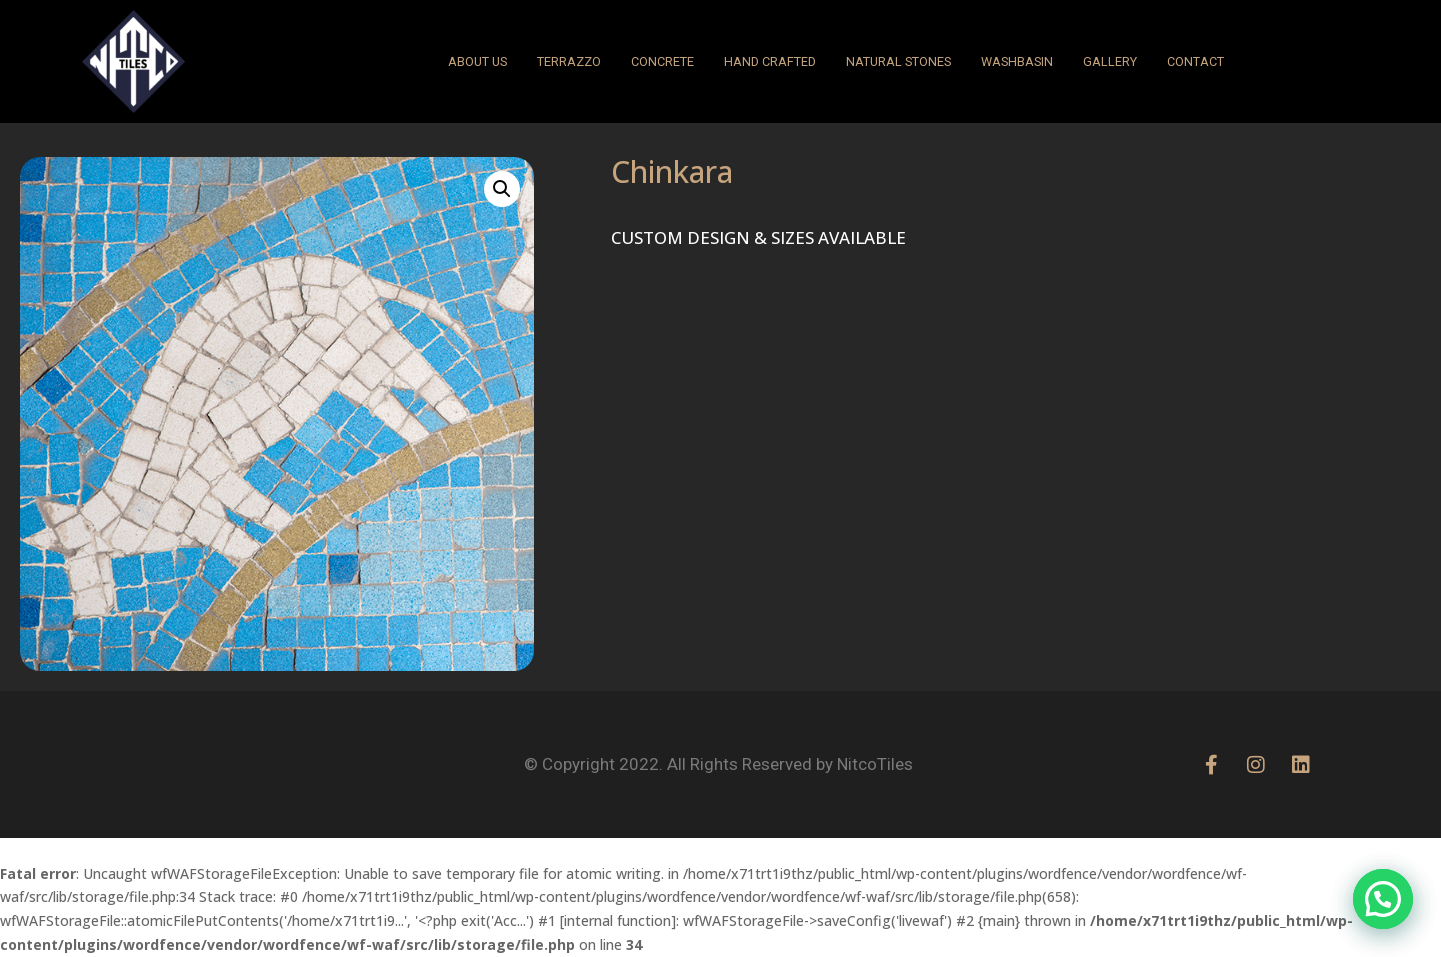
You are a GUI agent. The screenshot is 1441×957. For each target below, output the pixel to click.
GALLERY (1110, 61)
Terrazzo (569, 61)
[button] (502, 189)
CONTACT (1195, 61)
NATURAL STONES (898, 61)
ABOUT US (477, 61)
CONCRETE (662, 61)
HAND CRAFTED (770, 61)
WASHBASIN (1017, 61)
